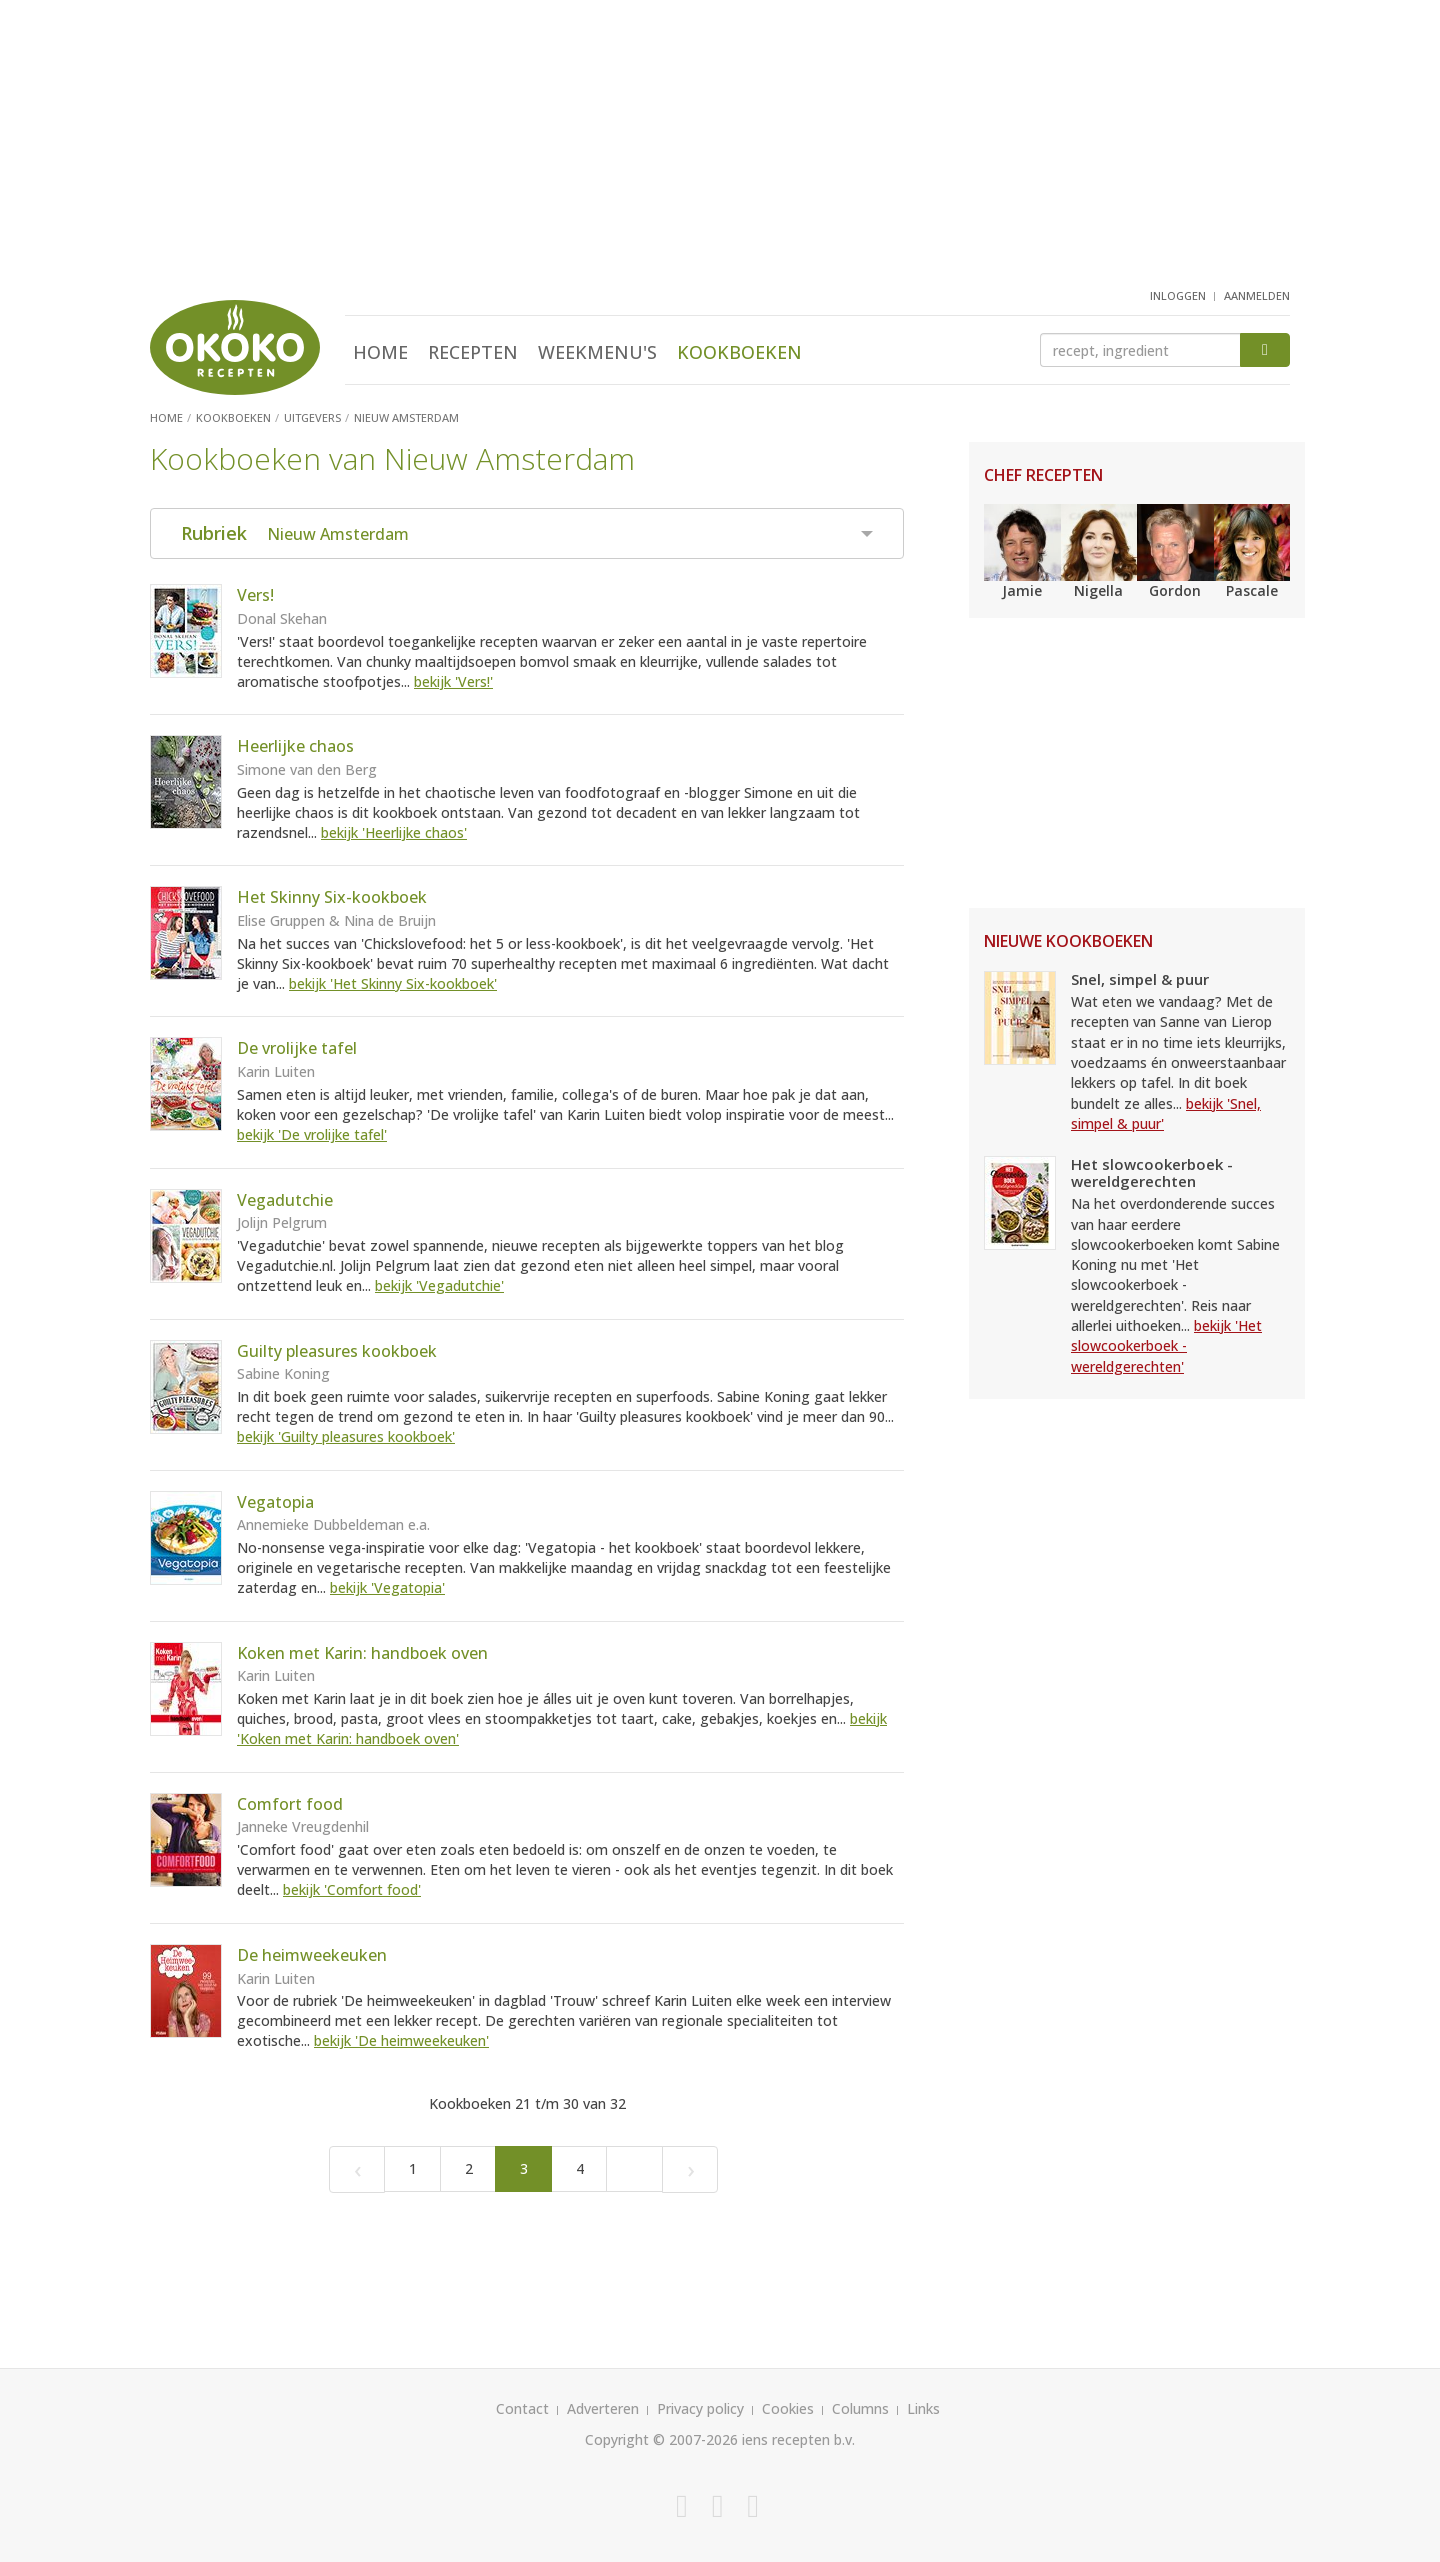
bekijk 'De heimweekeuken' (401, 2040)
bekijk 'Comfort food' (352, 1889)
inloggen (1178, 295)
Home (380, 352)
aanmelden (1257, 295)
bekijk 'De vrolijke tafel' (312, 1134)
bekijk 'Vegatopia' (387, 1587)
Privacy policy (700, 2408)
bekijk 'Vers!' (453, 681)
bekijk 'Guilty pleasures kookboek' (346, 1436)
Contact (522, 2408)
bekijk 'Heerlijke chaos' (394, 832)
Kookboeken (739, 352)
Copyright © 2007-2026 (661, 2439)
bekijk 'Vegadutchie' (439, 1285)
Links (923, 2408)
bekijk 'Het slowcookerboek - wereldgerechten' (1166, 1346)
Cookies (788, 2408)
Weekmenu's (597, 352)
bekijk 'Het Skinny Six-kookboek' (393, 983)
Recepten (473, 352)
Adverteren (603, 2408)
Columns (860, 2408)
